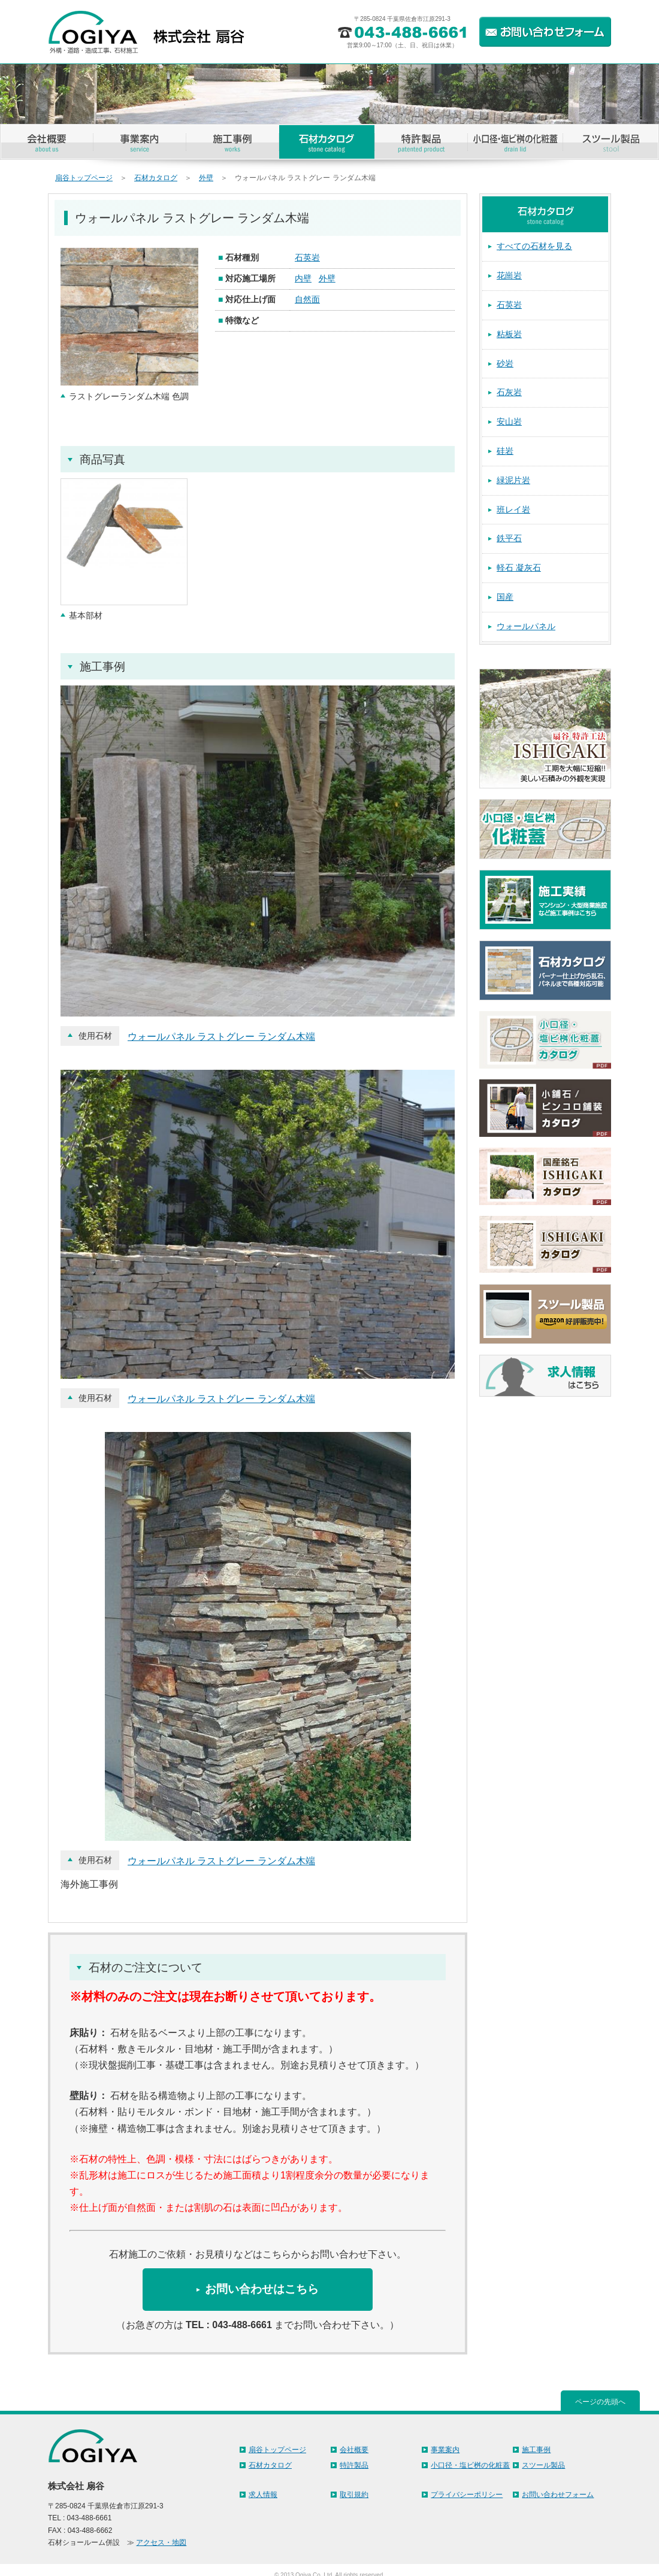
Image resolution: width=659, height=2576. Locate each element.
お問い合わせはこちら (262, 2289)
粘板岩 (509, 334)
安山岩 (509, 421)
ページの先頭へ (600, 2402)
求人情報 (263, 2494)
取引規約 (354, 2494)
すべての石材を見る (534, 246)
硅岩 (505, 451)
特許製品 (354, 2465)
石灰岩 (509, 392)
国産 (505, 597)
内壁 (303, 278)
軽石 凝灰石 (519, 567)
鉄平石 (509, 538)
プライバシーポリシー (467, 2494)
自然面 (307, 299)
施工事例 (536, 2449)
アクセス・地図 (161, 2542)
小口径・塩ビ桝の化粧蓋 (470, 2465)
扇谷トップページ (84, 178)
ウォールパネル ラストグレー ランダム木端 (221, 1036)
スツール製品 (543, 2465)
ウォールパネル (526, 626)
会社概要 (354, 2449)
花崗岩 (509, 275)
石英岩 (307, 257)
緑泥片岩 (513, 480)
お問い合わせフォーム (558, 2494)
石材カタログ (155, 178)
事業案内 (445, 2449)
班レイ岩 (513, 509)
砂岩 (505, 363)
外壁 (206, 178)
